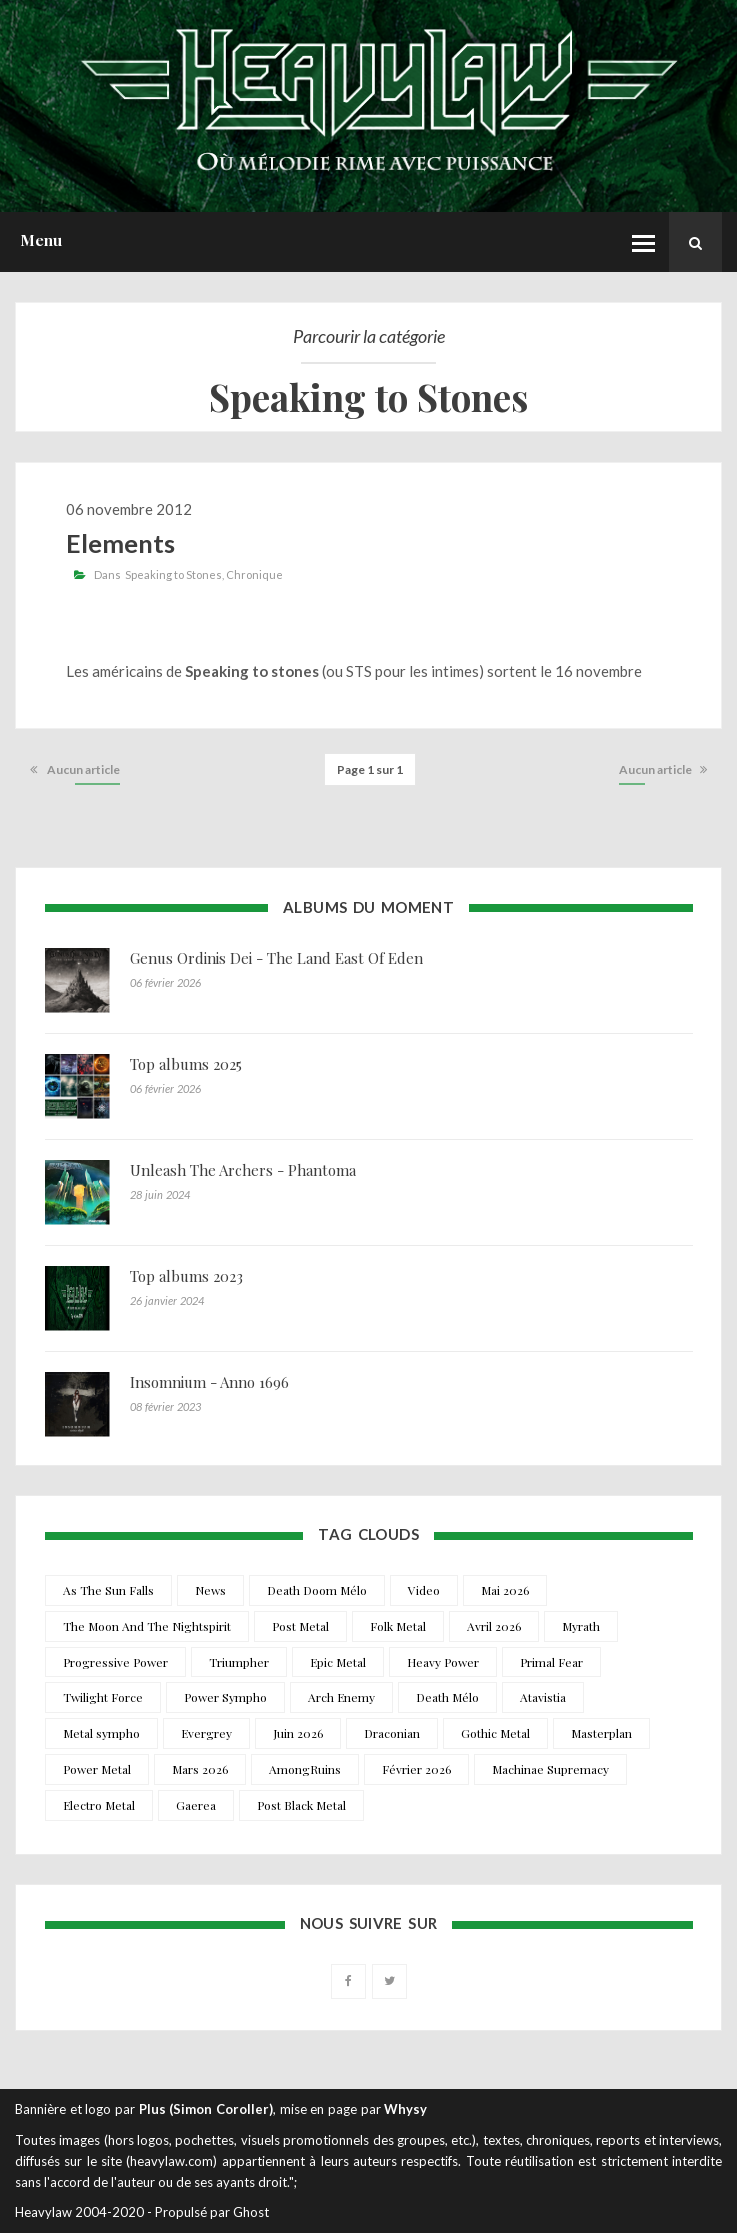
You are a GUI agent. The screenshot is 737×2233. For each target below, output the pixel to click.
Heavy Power (443, 1662)
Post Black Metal (301, 1805)
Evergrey (206, 1733)
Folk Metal (398, 1626)
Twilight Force (103, 1697)
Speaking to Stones (173, 574)
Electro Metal (99, 1805)
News (210, 1590)
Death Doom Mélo (317, 1590)
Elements (120, 543)
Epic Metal (338, 1662)
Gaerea (196, 1805)
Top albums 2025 (186, 1064)
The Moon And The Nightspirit (147, 1626)
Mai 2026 (505, 1590)
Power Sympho (225, 1697)
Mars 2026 (200, 1769)
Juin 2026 (298, 1733)
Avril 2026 (494, 1626)
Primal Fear (551, 1662)
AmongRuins (305, 1769)
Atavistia (543, 1697)
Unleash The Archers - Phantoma (243, 1170)
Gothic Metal (495, 1733)
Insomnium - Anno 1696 (209, 1382)
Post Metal (300, 1626)
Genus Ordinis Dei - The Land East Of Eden (276, 958)
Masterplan (601, 1733)
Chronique (254, 574)
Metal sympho (101, 1733)
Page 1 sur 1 (370, 769)
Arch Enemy (341, 1697)
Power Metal (97, 1769)
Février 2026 (416, 1769)
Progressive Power (115, 1662)
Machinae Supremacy (550, 1769)
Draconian (392, 1733)
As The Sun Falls (108, 1590)
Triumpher (239, 1662)
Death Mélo (447, 1697)
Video (424, 1590)
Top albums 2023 (186, 1276)
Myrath (581, 1626)
